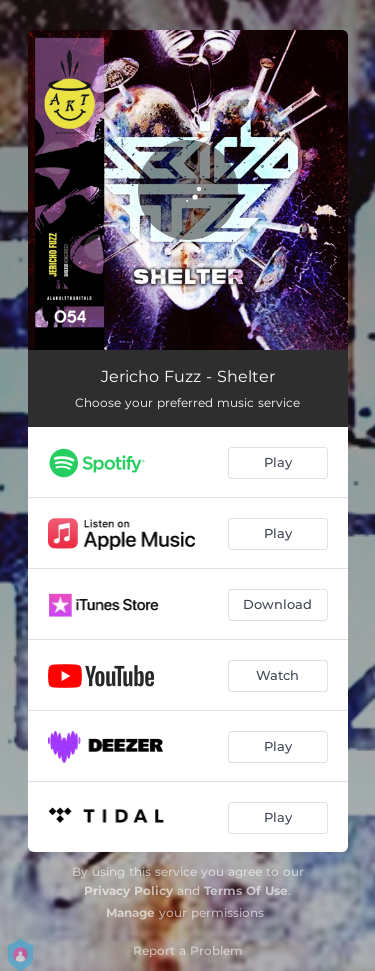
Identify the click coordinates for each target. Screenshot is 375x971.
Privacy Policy (128, 890)
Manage (130, 912)
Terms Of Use (246, 890)
